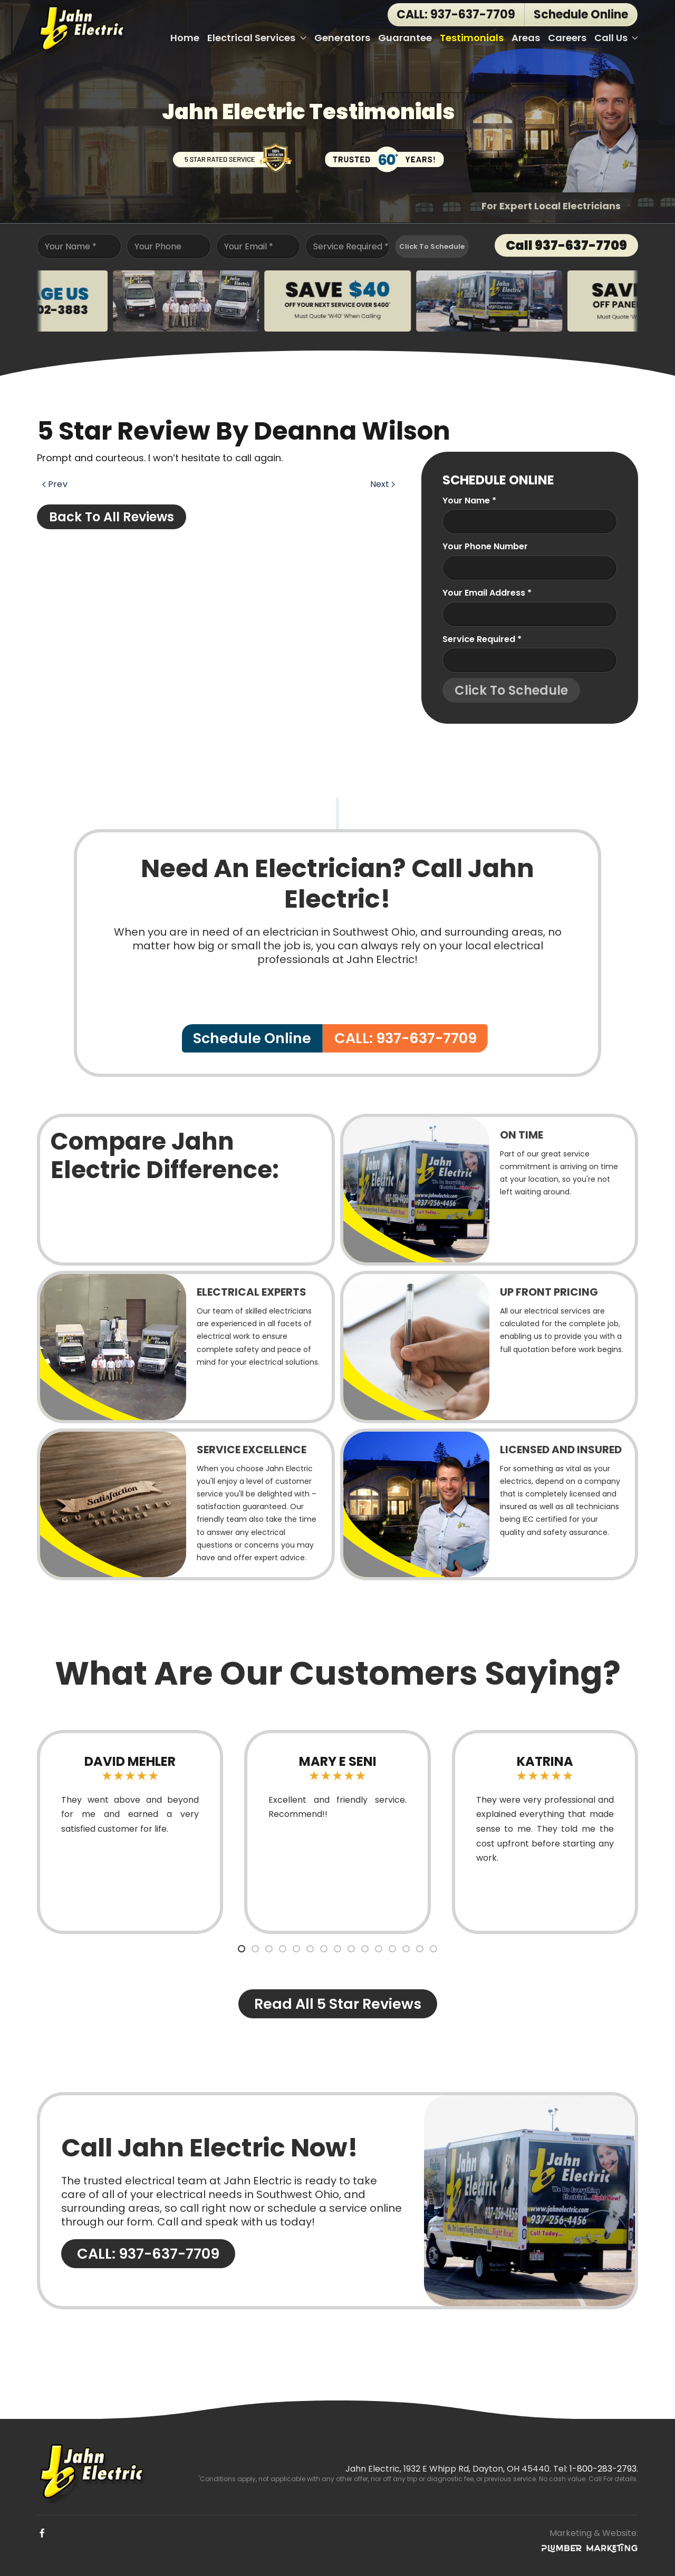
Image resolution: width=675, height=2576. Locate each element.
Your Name (71, 246)
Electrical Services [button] (256, 37)
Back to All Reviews (111, 517)
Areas (526, 37)
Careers (567, 37)
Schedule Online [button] (581, 14)
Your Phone (157, 246)
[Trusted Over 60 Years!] (385, 157)
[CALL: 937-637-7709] (337, 2200)
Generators (342, 37)
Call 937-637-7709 (566, 245)
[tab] (241, 1948)
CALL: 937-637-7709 (456, 14)
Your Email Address (487, 593)
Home (184, 37)
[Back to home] (83, 29)
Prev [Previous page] (55, 484)
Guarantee (405, 37)
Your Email (248, 246)
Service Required (351, 246)
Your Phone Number (485, 546)
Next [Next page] (383, 484)
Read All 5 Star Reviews (337, 2004)
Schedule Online (252, 1038)
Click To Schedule (432, 246)
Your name (469, 500)
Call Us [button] (616, 37)
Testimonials (472, 37)
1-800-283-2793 (603, 2469)
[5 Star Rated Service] (232, 157)
